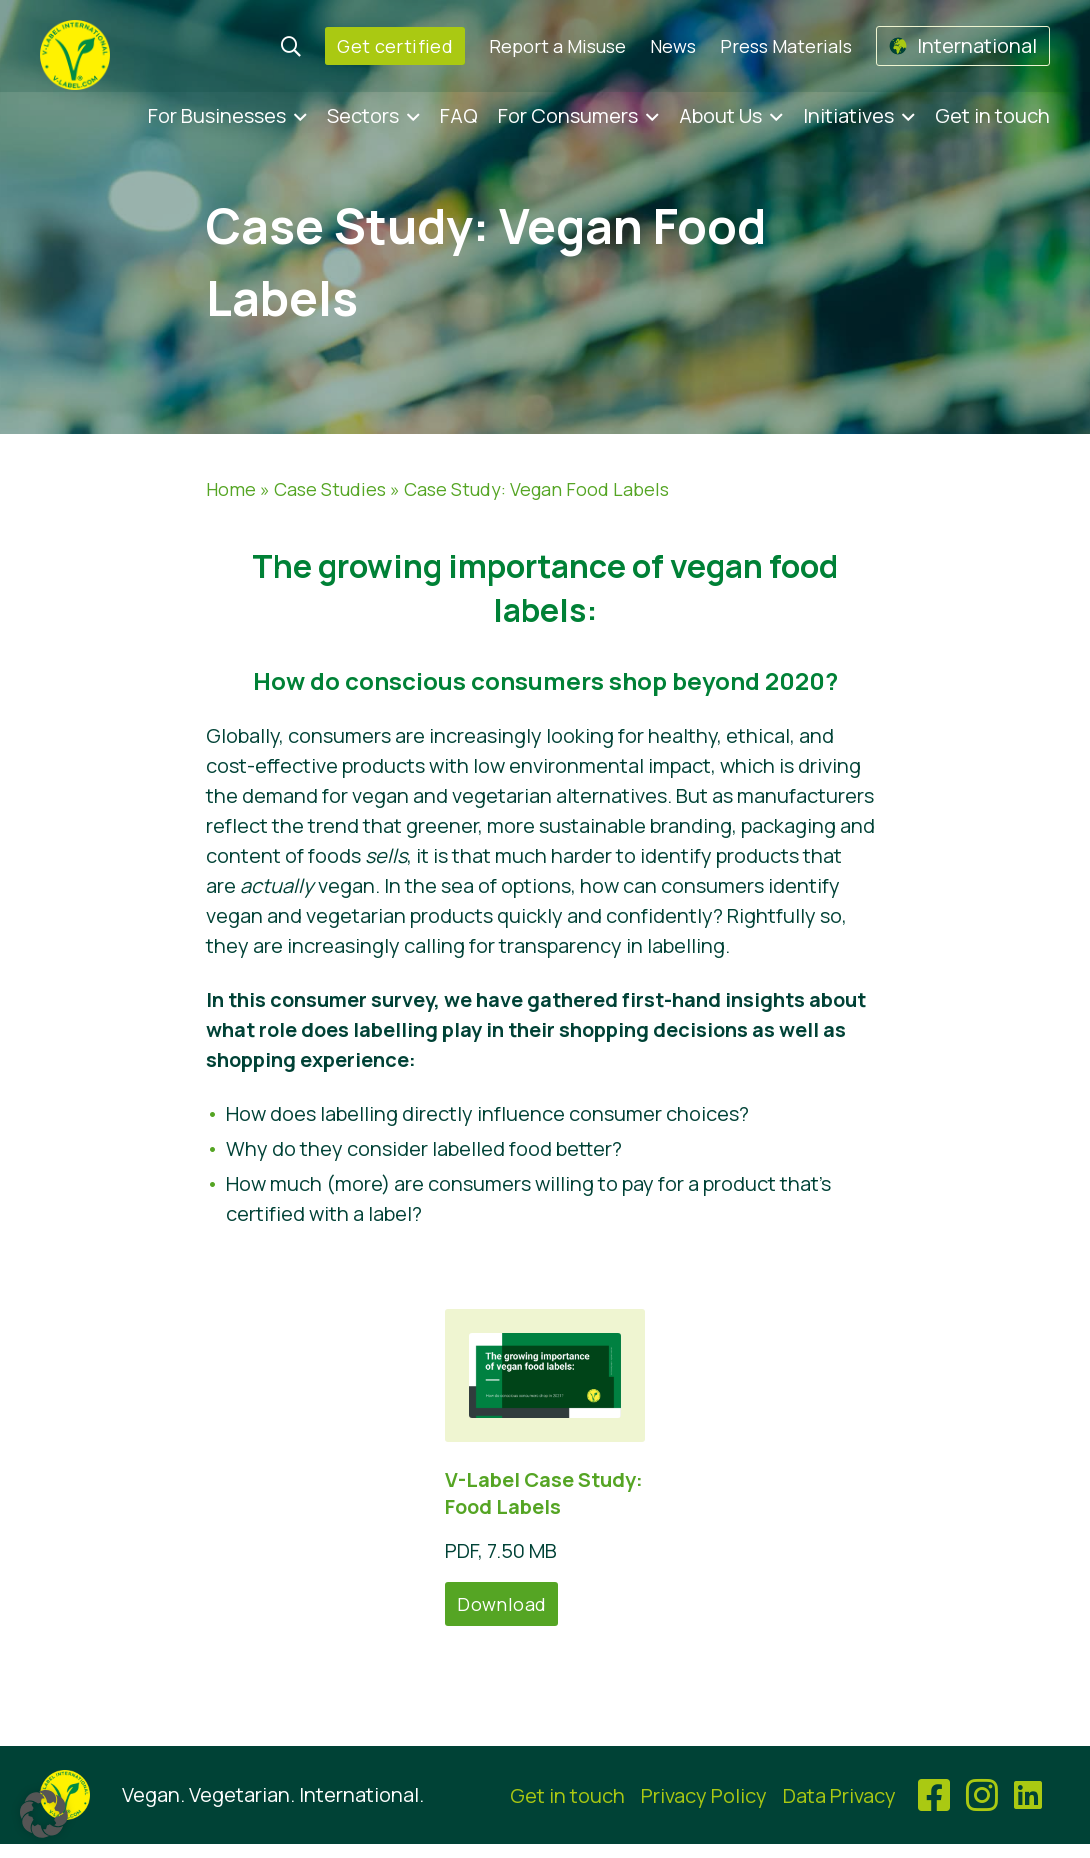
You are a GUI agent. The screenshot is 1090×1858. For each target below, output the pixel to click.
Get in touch (992, 115)
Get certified (395, 46)
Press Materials (786, 46)
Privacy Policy (704, 1795)
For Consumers (568, 115)
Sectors (363, 115)
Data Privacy (839, 1795)
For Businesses (217, 115)
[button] (44, 1814)
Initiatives (848, 115)
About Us (720, 115)
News (673, 46)
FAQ (459, 115)
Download (501, 1604)
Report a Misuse (557, 46)
